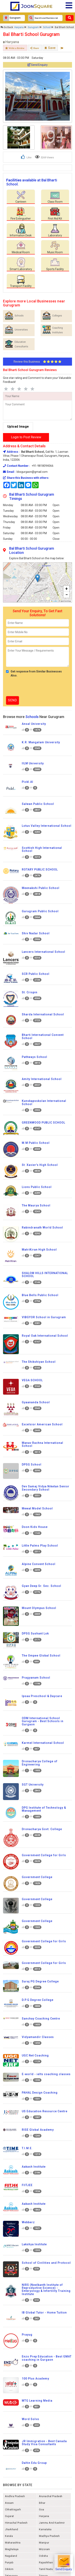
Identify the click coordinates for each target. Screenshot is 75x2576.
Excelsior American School (42, 1424)
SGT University (33, 1784)
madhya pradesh (49, 2535)
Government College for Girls (44, 1855)
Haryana (19, 27)
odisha (43, 2555)
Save (50, 48)
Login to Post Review (26, 437)
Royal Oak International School (45, 1335)
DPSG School (31, 1464)
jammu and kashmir (52, 2522)
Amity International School (42, 1079)
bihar (42, 2502)
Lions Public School (37, 1187)
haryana (44, 2516)
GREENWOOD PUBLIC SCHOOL (43, 1122)
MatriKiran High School (39, 1249)
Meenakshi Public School (40, 888)
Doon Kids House (35, 1527)
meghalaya (12, 2549)
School (47, 27)
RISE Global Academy (38, 2129)
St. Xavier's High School (40, 1164)
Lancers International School (43, 951)
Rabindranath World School (42, 1227)
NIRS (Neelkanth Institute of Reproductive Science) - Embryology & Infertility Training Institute (46, 2289)
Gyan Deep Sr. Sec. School (41, 1585)
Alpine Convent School (38, 1564)
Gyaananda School (36, 1402)
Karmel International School (43, 1742)
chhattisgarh (13, 2509)
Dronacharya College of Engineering (39, 1763)
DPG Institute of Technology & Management (44, 1809)
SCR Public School (35, 973)
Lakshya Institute (34, 2244)
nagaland (11, 2555)
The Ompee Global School (41, 1655)
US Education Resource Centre (44, 2111)
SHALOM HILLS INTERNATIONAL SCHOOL (45, 1274)
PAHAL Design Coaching (40, 2092)
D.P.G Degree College (37, 1999)
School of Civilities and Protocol (46, 2262)
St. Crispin (29, 992)
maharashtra (13, 2542)
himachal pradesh (16, 2522)
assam (9, 2502)
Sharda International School (43, 1014)
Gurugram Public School (40, 911)
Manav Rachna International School (42, 1444)
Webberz (28, 2222)
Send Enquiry (38, 64)
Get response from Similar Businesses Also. (34, 673)
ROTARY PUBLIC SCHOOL (40, 869)
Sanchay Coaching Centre (41, 2018)
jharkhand (11, 2529)
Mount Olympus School (39, 1608)
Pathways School (34, 1057)
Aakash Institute (34, 2166)
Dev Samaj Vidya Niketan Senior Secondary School (45, 1488)
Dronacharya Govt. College (42, 1829)
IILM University (33, 763)
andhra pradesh (15, 2496)
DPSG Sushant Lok (35, 1633)
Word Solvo (30, 2419)
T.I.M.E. (27, 2148)
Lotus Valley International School (46, 825)
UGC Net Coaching (35, 2055)
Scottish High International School (42, 849)
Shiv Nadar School (36, 933)
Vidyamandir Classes (38, 2037)
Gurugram (33, 27)
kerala (9, 2535)
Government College (37, 1877)
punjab (9, 2562)
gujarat (9, 2516)
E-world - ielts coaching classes (46, 2074)
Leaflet (54, 601)
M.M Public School (36, 1142)
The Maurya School (36, 1205)
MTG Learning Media (37, 2400)
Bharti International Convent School (43, 1036)
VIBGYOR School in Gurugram (44, 1317)
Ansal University (34, 723)
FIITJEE (27, 2185)
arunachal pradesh (50, 2496)
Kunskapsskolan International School (44, 1102)
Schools (32, 717)
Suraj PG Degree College (40, 1981)
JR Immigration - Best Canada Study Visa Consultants (44, 2443)
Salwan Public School (38, 803)
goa (41, 2509)
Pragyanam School (36, 1677)
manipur (44, 2542)
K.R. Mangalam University (41, 742)
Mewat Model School (37, 1508)
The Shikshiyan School (39, 1361)
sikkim (9, 2569)
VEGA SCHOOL (32, 1380)
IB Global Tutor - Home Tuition (44, 2312)
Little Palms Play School (40, 1545)
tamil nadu (46, 2569)
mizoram (44, 2549)
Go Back (6, 27)
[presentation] (36, 686)
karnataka (45, 2529)
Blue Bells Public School (40, 1295)
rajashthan (46, 2562)
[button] (37, 578)
